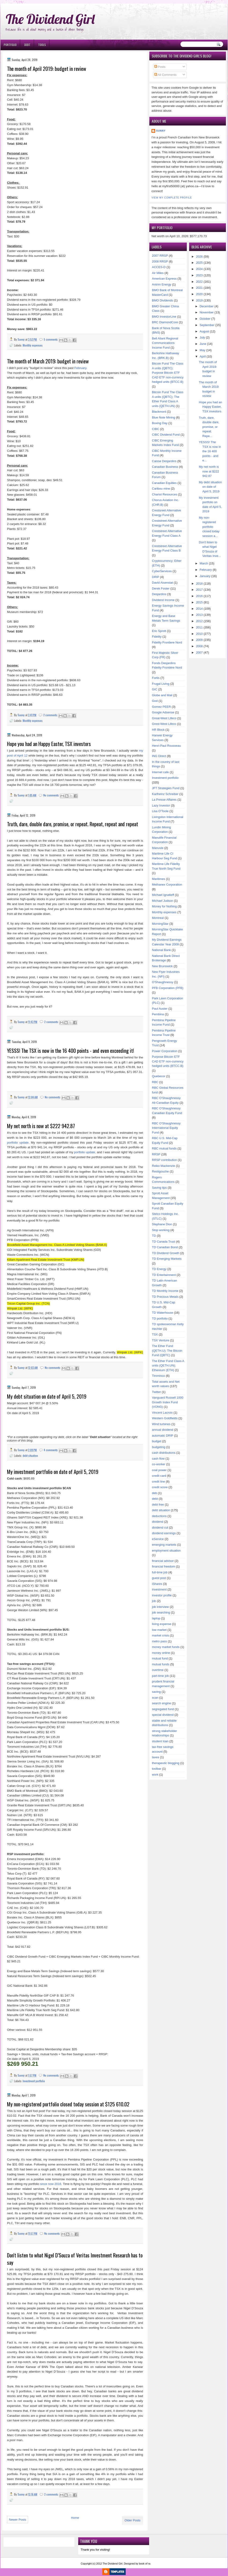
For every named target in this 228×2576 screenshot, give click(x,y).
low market (159, 1630)
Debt (27, 45)
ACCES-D (159, 267)
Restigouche (160, 1171)
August (204, 331)
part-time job (160, 1676)
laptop (156, 1618)
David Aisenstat (162, 582)
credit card (159, 1475)
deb (154, 1493)
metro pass (159, 1641)
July (202, 337)
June (203, 344)
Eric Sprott (159, 631)
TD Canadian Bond (165, 1247)
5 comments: (51, 339)
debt (155, 1498)
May (203, 350)
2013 (199, 614)
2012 (199, 621)
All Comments (165, 74)
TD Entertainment (164, 1275)
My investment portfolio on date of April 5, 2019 (52, 1471)
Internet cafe (160, 772)
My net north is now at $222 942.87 (41, 1126)
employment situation (166, 1550)
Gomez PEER (161, 706)
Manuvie (157, 848)
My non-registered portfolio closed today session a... (209, 527)
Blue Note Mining (163, 417)
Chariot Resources (164, 494)
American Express (164, 278)
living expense (161, 1624)
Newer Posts (17, 2519)
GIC (154, 689)
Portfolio (10, 45)
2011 (199, 627)
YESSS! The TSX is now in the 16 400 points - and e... (210, 451)
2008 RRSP (160, 261)
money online (161, 1653)
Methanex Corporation (167, 884)
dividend (157, 1521)
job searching (161, 1612)
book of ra (144, 2563)
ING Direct (159, 756)
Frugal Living (160, 683)
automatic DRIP (162, 1435)
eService (158, 1539)
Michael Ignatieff (163, 895)
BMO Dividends (162, 300)
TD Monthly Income (165, 1291)
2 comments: (51, 715)
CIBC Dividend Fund (166, 434)
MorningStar (160, 923)
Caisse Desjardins (164, 461)
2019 (199, 300)
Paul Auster (160, 1008)
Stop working (160, 1230)
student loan (160, 1741)
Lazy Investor (161, 805)
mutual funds (160, 1664)
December (207, 306)
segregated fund (163, 1709)
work (155, 1774)
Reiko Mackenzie (163, 1166)
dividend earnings (164, 1533)
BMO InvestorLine (164, 316)
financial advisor (163, 1561)
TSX (155, 1334)
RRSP (156, 1154)
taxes (155, 1757)
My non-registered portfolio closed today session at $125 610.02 (68, 2104)
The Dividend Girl (50, 19)
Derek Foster (160, 588)
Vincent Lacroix (162, 1412)
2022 (199, 281)
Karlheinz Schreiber (165, 794)
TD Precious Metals (165, 1296)
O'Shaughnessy (162, 982)
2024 (199, 269)
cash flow (158, 1458)
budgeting (158, 1447)
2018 (199, 583)
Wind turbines (161, 1424)
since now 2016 (50, 2184)
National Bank (161, 950)
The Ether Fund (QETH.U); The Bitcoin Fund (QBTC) (167, 1350)
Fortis (156, 678)
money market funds (166, 1647)
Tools (42, 45)
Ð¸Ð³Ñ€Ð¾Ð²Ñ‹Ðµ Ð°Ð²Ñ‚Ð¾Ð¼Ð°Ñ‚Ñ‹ (48, 2)
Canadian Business (165, 466)
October (205, 318)
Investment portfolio (34, 2081)
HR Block (158, 729)
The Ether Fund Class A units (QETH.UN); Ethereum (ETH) (168, 1365)
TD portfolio (160, 1318)
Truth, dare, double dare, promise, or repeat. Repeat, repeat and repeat (72, 824)
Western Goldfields (165, 1418)
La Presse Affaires (164, 799)
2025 (199, 262)
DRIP (155, 577)
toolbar (156, 1768)
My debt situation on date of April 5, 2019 (46, 1396)
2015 (199, 602)
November (207, 312)
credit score (160, 1487)
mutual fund (160, 1658)
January (205, 576)
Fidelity (157, 636)
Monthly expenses (33, 345)
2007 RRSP (160, 255)
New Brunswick (162, 966)
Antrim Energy (161, 284)
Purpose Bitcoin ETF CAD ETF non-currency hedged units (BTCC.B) (168, 1061)
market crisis (160, 1635)
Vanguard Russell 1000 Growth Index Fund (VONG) (167, 1402)
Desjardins (159, 594)
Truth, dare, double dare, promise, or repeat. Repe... (209, 427)
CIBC (155, 429)
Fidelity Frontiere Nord (167, 642)
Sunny (161, 130)
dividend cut (160, 1527)
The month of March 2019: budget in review (48, 361)
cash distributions (163, 1452)
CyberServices (162, 571)
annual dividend (162, 1429)
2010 (199, 633)
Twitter (156, 1392)
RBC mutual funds (164, 1148)
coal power (159, 1470)
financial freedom (163, 1566)
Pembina (158, 1014)
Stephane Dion (162, 1224)
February (80, 368)
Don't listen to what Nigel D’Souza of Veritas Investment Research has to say (75, 2259)
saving (156, 1691)
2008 (199, 646)
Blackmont (159, 411)
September (207, 325)
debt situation (30, 1455)
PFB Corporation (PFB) (167, 988)
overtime (158, 1670)
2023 (199, 275)
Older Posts (132, 2520)
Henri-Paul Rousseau (166, 745)
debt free (158, 1504)
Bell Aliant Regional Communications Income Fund (165, 343)
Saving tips (159, 1187)
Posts (159, 66)
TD (154, 1235)
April (203, 356)
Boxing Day (159, 423)
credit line (158, 1481)
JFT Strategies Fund (166, 788)
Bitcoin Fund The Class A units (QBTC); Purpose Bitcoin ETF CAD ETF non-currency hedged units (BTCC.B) (168, 373)
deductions (159, 1516)
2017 (199, 589)
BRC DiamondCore (165, 322)
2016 (199, 596)
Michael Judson (162, 900)
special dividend (163, 1714)
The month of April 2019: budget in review (46, 68)
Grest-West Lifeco (164, 724)
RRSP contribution (164, 1160)
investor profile (162, 1595)
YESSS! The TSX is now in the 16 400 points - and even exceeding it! (70, 1050)
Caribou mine (161, 488)
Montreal (158, 918)
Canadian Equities (164, 483)
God (155, 701)
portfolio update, (85, 1152)
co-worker (158, 1464)
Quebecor (158, 1076)
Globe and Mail (162, 695)
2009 (199, 640)
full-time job (159, 1572)
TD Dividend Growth (165, 1253)
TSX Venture (160, 1340)
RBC (155, 1082)
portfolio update (18, 1142)
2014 (199, 608)
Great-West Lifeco (164, 718)
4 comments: (51, 1450)
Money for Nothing (164, 906)
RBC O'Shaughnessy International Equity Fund (166, 1128)
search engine (161, 1703)
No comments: (51, 795)
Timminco (158, 1375)
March (204, 563)
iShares (157, 1584)
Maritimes (158, 879)
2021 (199, 287)
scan (155, 1697)
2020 (199, 294)
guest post (159, 1578)
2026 (199, 256)
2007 (199, 652)
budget (156, 1441)
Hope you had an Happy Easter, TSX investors (49, 743)
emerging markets (164, 1544)
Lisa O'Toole (160, 811)
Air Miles (158, 273)
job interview (160, 1607)
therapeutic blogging (165, 1763)
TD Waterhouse (162, 1312)
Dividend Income (163, 600)
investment (159, 1589)
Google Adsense (163, 712)
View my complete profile (171, 197)
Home (75, 2517)
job (154, 1601)
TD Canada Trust (163, 1241)
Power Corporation (164, 1051)
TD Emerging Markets (166, 1258)
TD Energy (159, 1269)
